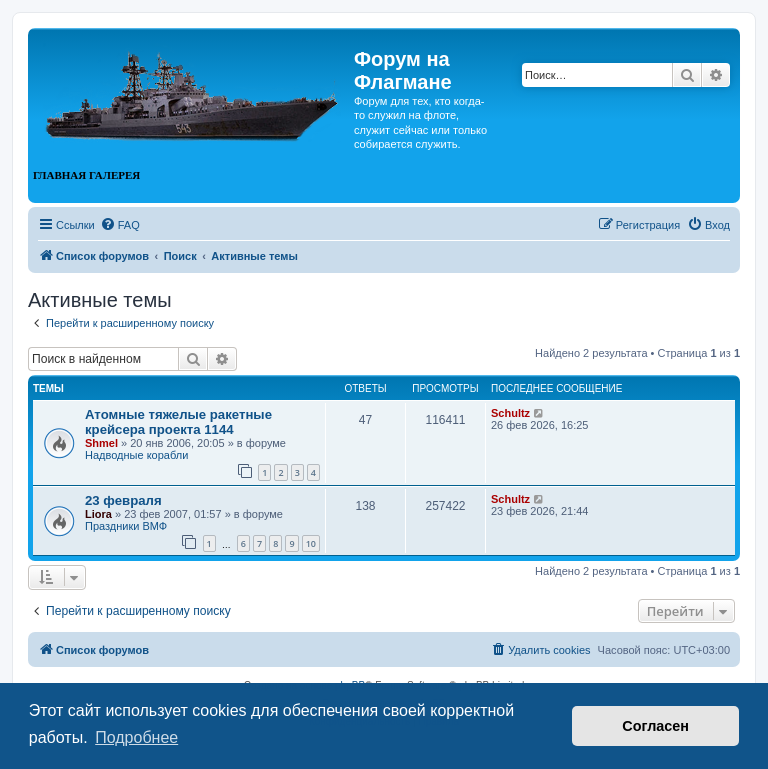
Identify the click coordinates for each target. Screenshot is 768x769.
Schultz (510, 413)
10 (311, 543)
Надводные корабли (136, 455)
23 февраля (123, 500)
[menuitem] (120, 225)
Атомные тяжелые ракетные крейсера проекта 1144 (178, 422)
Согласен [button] (655, 726)
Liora (98, 514)
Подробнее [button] (136, 737)
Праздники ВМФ (126, 526)
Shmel (101, 443)
